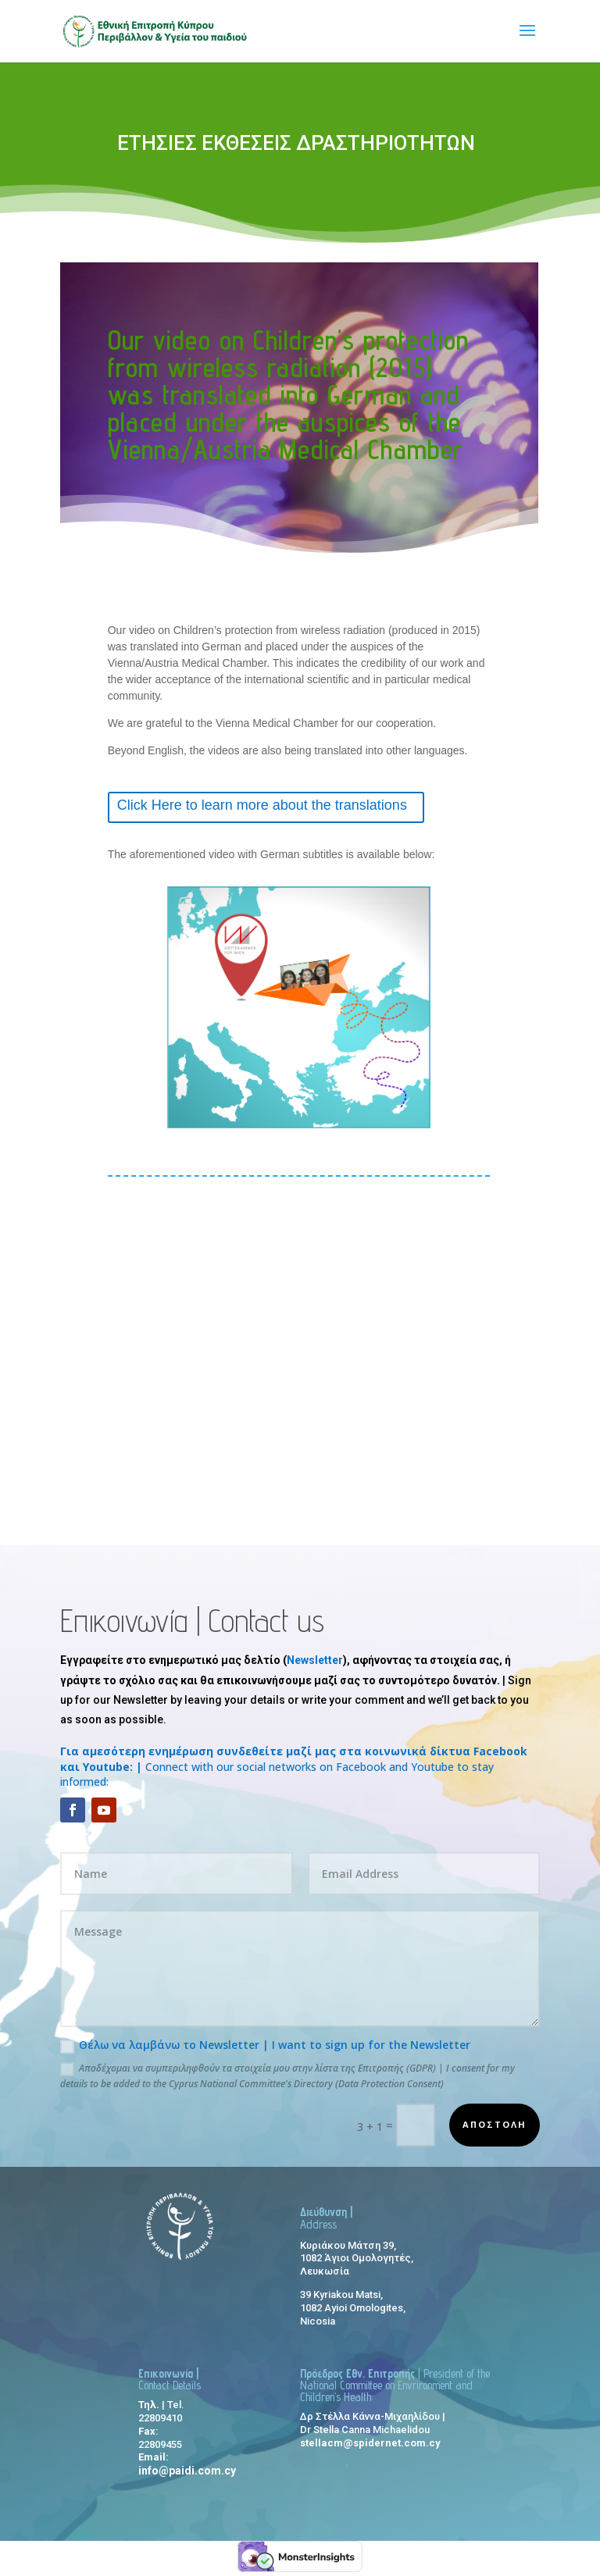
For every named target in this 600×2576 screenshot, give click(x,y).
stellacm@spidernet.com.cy (370, 2443)
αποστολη (494, 2124)
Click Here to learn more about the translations (262, 805)
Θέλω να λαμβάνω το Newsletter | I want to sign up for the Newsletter (265, 2045)
